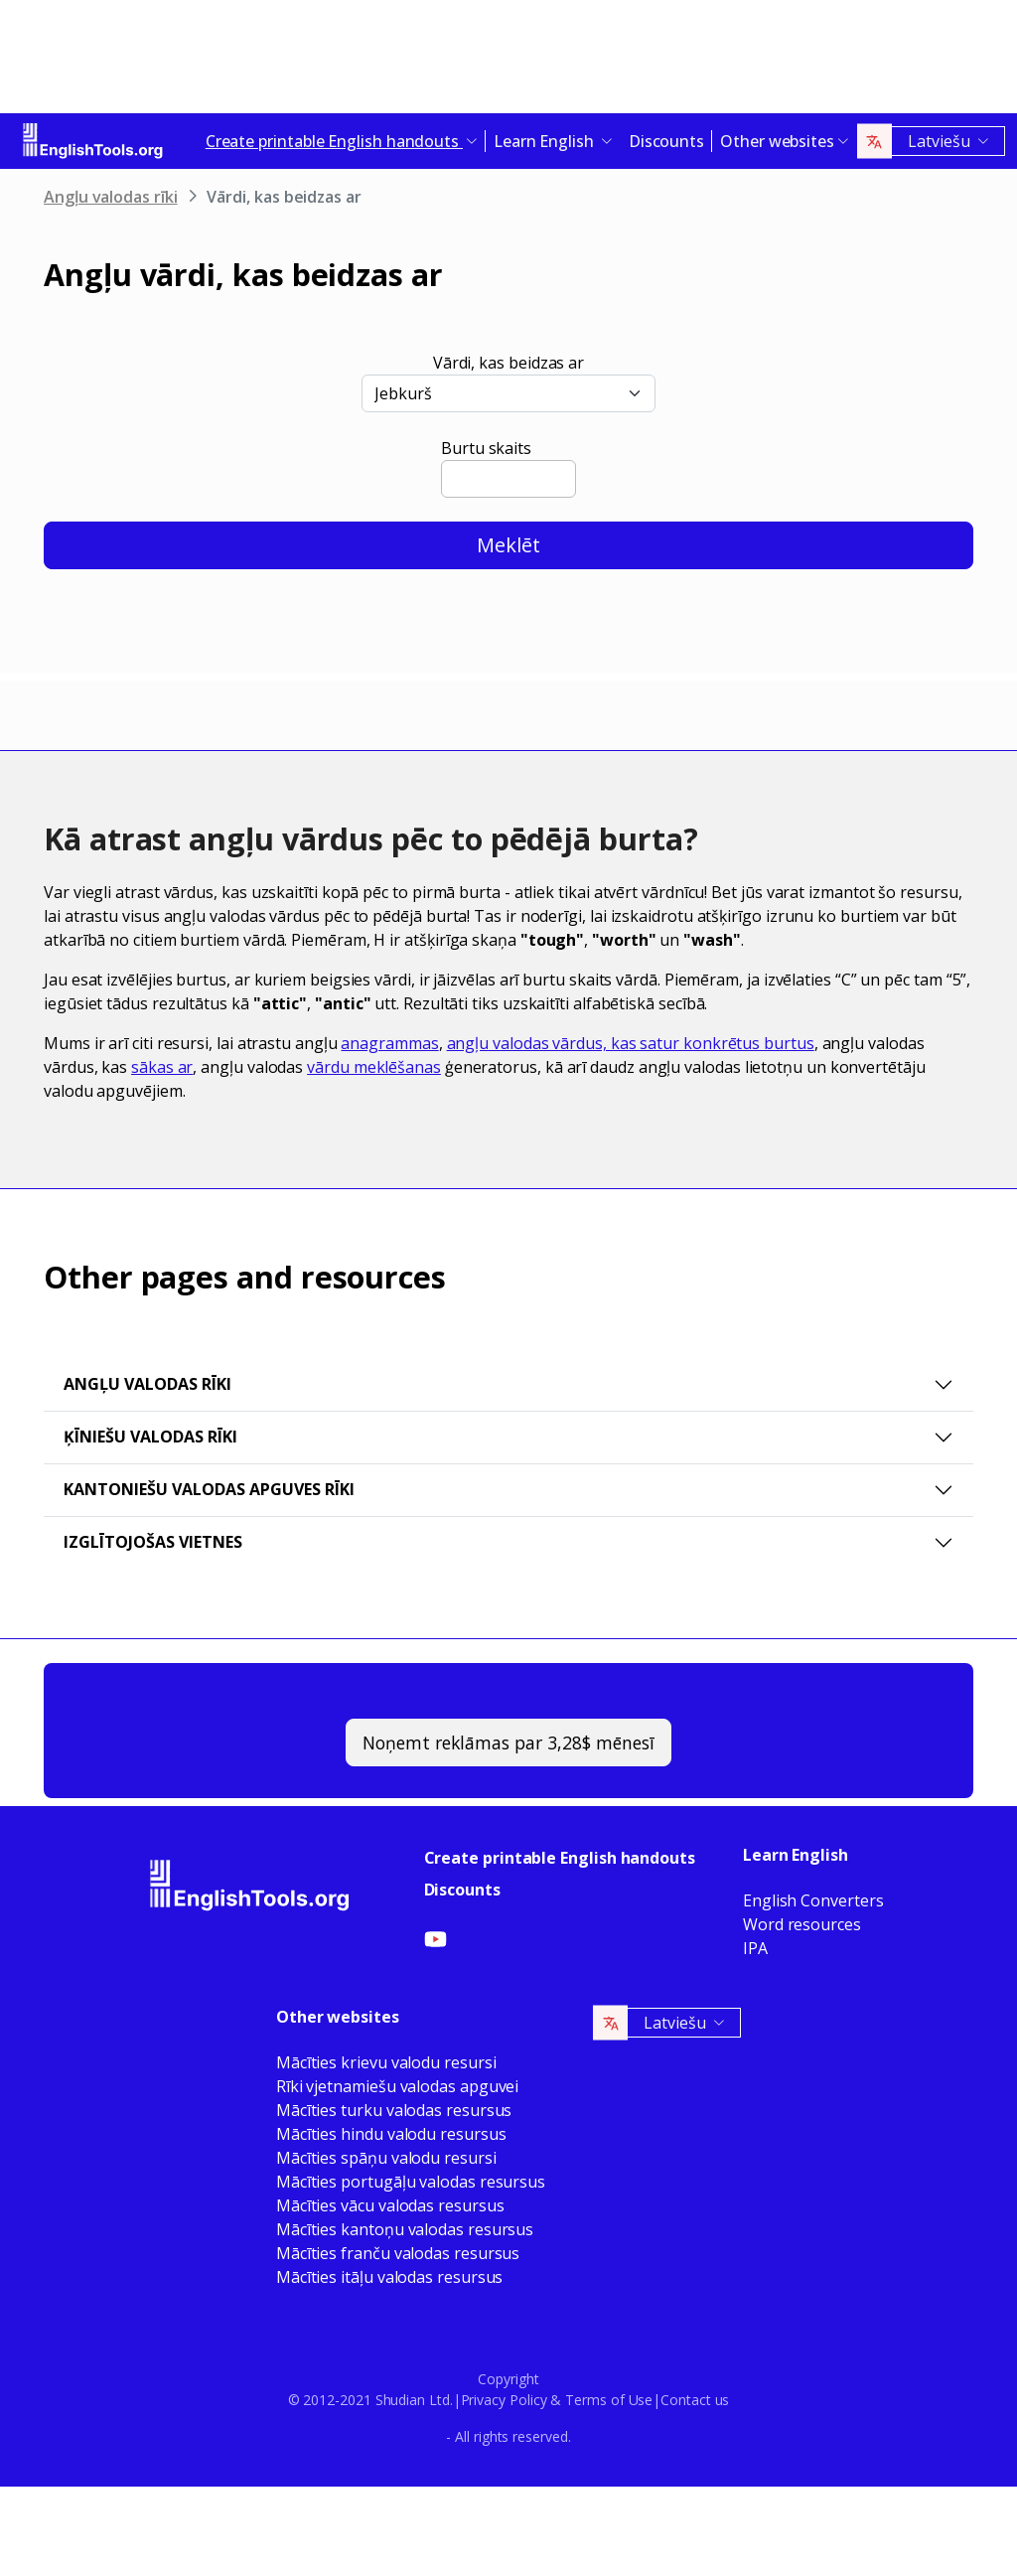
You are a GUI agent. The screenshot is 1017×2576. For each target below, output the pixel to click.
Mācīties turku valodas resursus (394, 2110)
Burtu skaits (486, 448)
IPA (755, 1948)
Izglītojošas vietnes (153, 1542)
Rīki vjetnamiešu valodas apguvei (397, 2086)
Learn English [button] (546, 141)
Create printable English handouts (559, 1858)
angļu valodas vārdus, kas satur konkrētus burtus (630, 1043)
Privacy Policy (504, 2399)
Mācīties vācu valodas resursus (390, 2205)
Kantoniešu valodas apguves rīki (209, 1489)
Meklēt (508, 544)
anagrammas (389, 1043)
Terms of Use (609, 2399)
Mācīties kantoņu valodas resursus (404, 2229)
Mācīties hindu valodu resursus (391, 2134)
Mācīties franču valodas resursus (397, 2253)
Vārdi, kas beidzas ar (508, 363)
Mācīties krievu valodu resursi (386, 2062)
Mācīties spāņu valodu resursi (386, 2158)
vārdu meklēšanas (374, 1067)
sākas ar (162, 1067)
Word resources (802, 1924)
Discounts (666, 141)
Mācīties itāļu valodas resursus (390, 2277)
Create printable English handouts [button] (334, 141)
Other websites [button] (777, 141)
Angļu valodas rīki (111, 197)
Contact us (694, 2399)
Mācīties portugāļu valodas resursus (410, 2182)
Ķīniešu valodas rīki (150, 1436)
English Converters (813, 1900)
